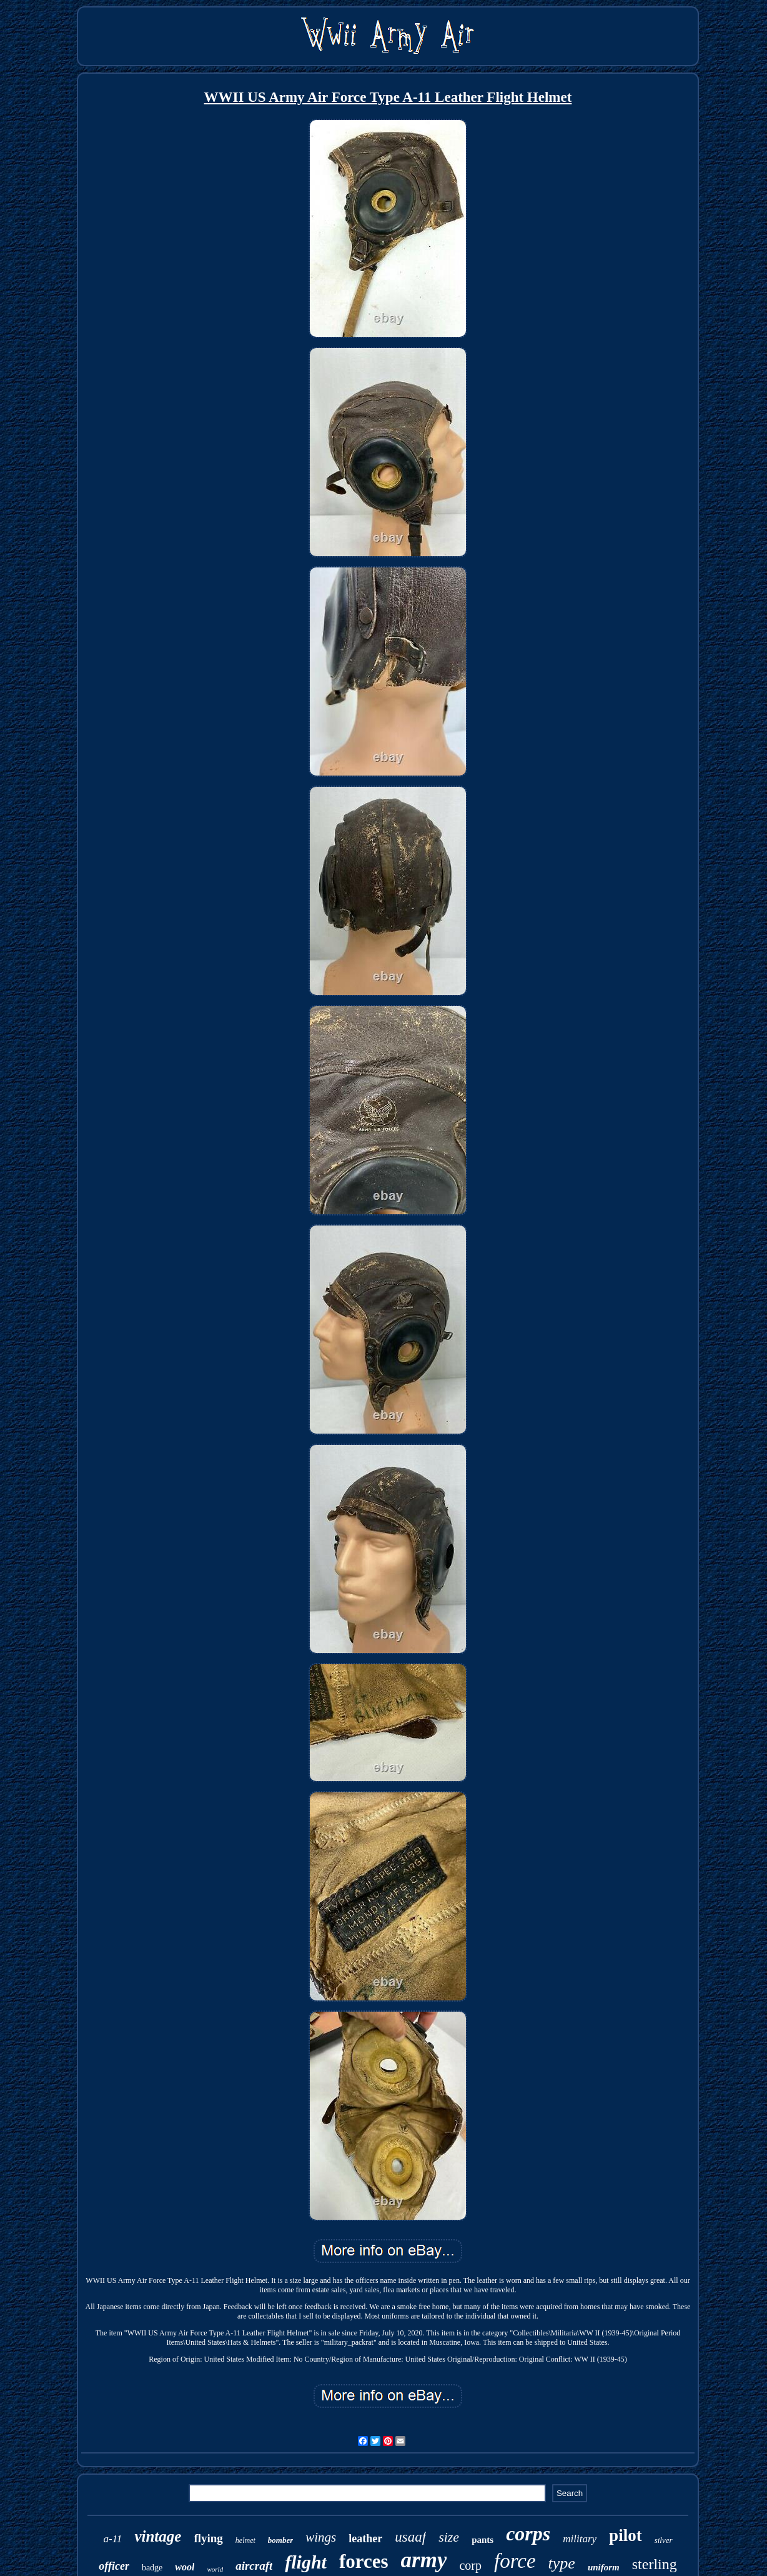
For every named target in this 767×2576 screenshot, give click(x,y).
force (515, 2561)
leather (365, 2538)
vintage (157, 2536)
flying (208, 2538)
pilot (625, 2535)
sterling (654, 2564)
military (579, 2539)
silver (664, 2540)
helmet (245, 2540)
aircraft (253, 2565)
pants (482, 2540)
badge (152, 2567)
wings (320, 2537)
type (561, 2563)
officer (114, 2566)
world (215, 2569)
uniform (604, 2567)
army (424, 2560)
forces (363, 2561)
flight (306, 2562)
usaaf (410, 2537)
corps (528, 2533)
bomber (280, 2540)
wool (184, 2567)
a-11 (112, 2539)
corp (470, 2565)
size (448, 2537)
